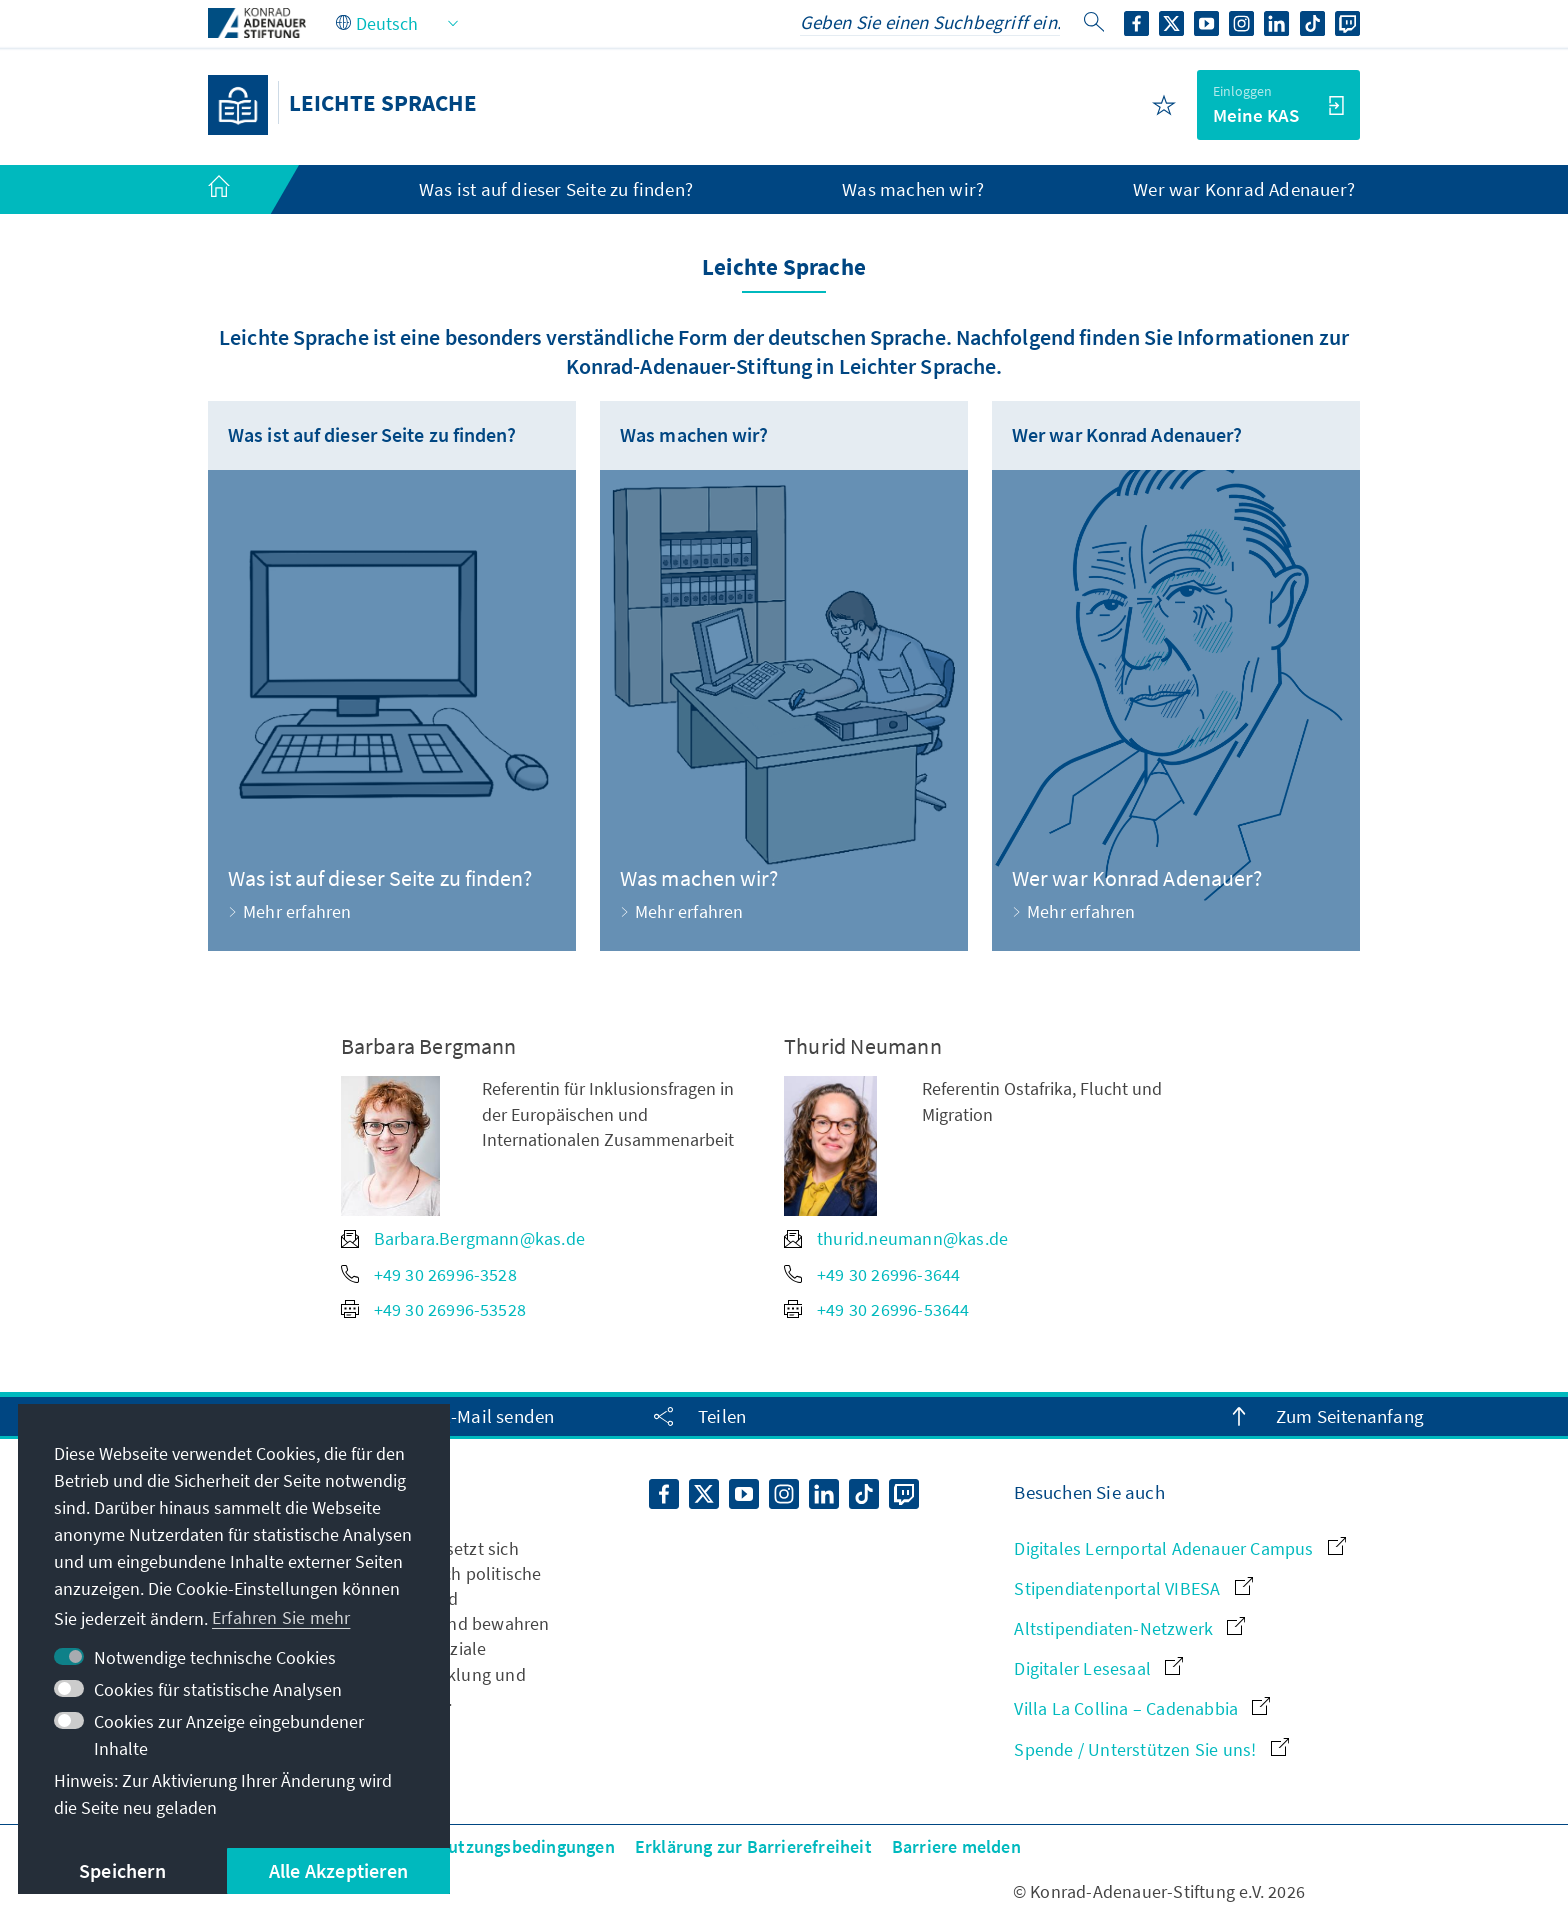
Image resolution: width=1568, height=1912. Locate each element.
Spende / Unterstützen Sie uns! (1151, 1749)
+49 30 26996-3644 (872, 1274)
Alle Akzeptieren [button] (338, 1870)
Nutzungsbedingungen (525, 1846)
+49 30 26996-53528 (434, 1309)
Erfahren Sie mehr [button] (281, 1617)
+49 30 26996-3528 (429, 1274)
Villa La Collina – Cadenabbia (1142, 1708)
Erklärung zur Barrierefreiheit (753, 1846)
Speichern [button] (122, 1870)
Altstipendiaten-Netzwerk (1129, 1628)
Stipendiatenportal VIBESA (1133, 1588)
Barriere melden (956, 1846)
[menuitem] (239, 190)
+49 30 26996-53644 (877, 1309)
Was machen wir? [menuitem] (913, 189)
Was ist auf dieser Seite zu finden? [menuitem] (556, 189)
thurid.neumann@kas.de (896, 1238)
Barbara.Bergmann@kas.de (463, 1238)
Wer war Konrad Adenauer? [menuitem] (1244, 189)
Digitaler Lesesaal (1098, 1668)
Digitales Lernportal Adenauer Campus (1179, 1548)
